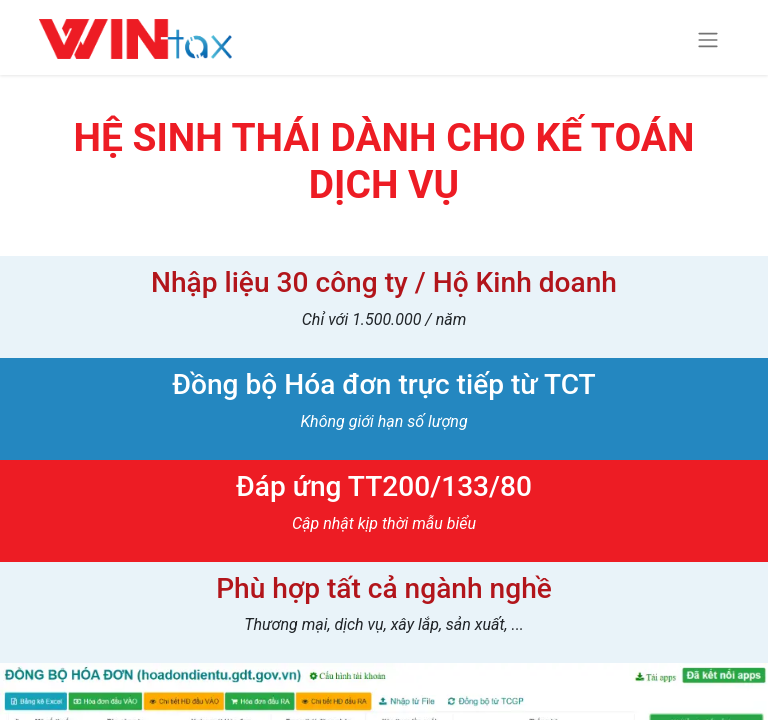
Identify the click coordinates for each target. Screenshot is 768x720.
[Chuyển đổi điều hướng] (708, 39)
